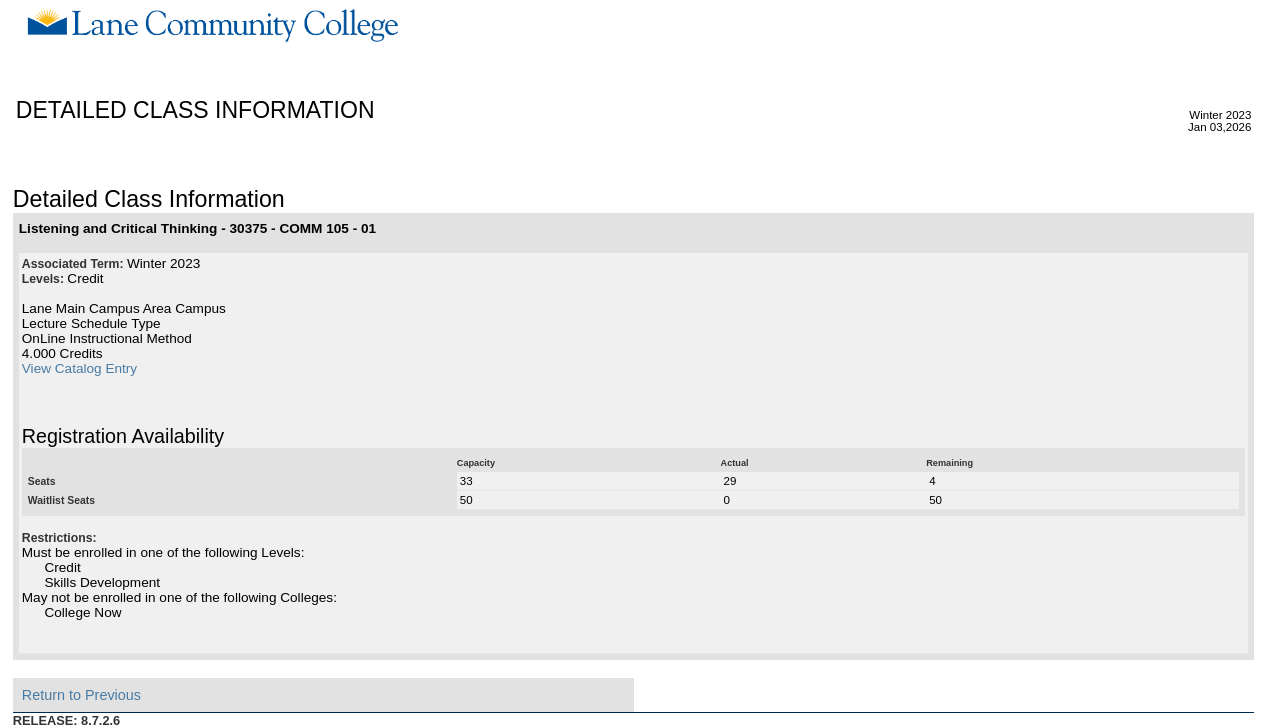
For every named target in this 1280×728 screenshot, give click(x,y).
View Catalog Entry (79, 368)
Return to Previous (81, 695)
